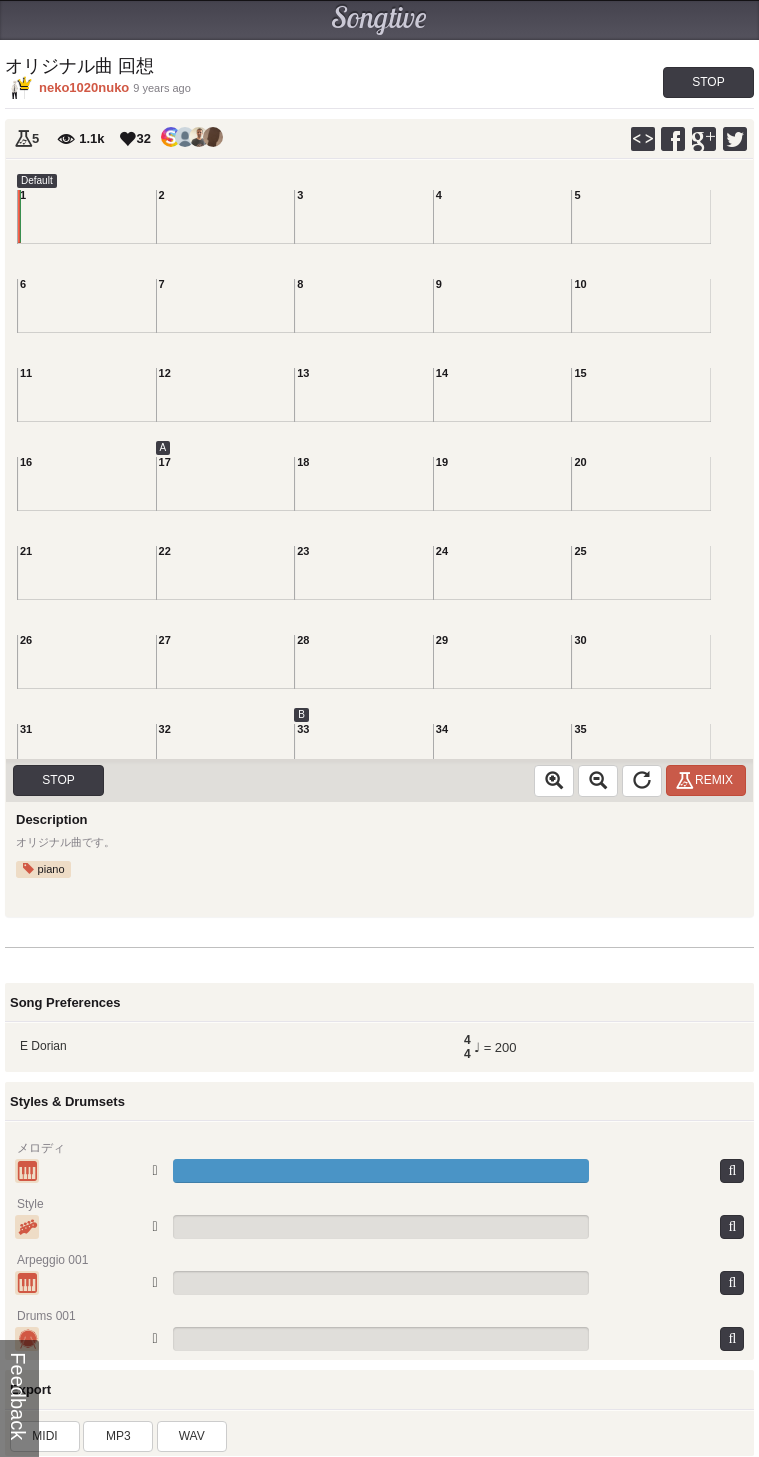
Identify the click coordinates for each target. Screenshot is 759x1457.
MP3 (118, 1436)
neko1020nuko (84, 87)
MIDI (44, 1436)
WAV (192, 1436)
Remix (707, 780)
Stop (708, 82)
